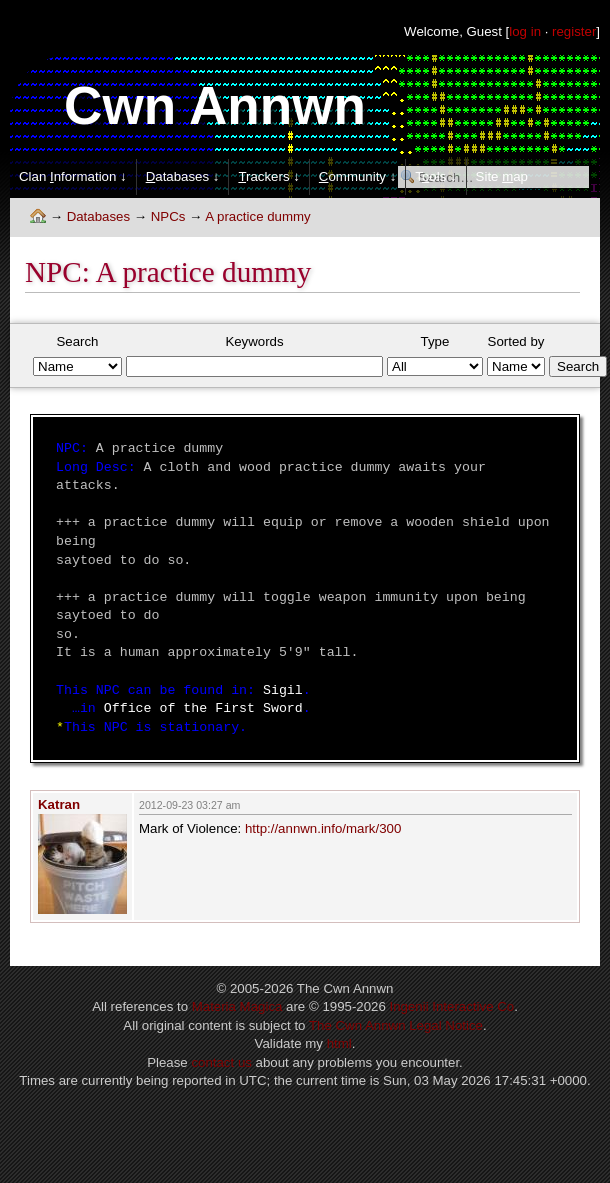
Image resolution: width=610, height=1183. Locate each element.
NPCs (168, 216)
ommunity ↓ (357, 176)
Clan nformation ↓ (73, 176)
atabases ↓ (183, 176)
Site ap (502, 176)
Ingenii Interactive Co (452, 1006)
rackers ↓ (268, 176)
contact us (221, 1062)
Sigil (283, 690)
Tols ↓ (435, 176)
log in (525, 31)
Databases (98, 216)
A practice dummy (257, 216)
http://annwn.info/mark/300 (323, 828)
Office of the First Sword (203, 708)
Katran (59, 804)
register (574, 31)
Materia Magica (237, 1006)
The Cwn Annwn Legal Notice (396, 1025)
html (339, 1043)
